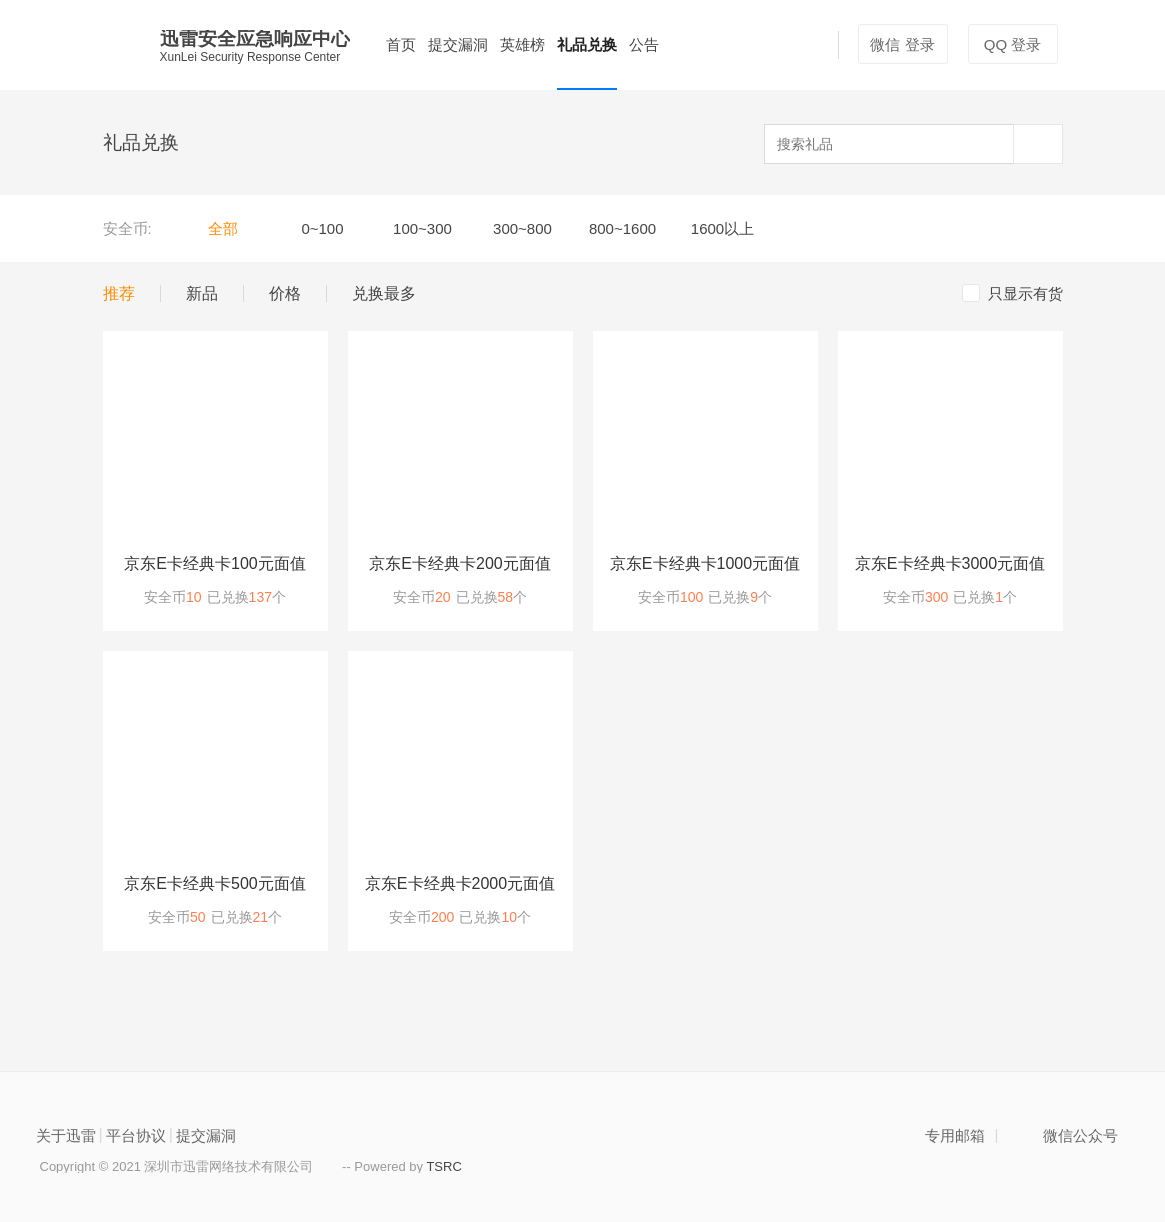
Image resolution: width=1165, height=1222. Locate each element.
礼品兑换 (587, 44)
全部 (223, 228)
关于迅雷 (66, 1135)
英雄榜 (522, 44)
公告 (644, 44)
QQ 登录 (1013, 44)
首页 (401, 44)
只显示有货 (1012, 293)
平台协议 (136, 1135)
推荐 (119, 293)
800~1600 (622, 228)
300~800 (522, 228)
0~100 (322, 228)
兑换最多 (384, 293)
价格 (292, 293)
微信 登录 (902, 44)
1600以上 (722, 228)
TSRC (443, 1166)
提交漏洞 (458, 44)
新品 (202, 293)
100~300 (422, 228)
